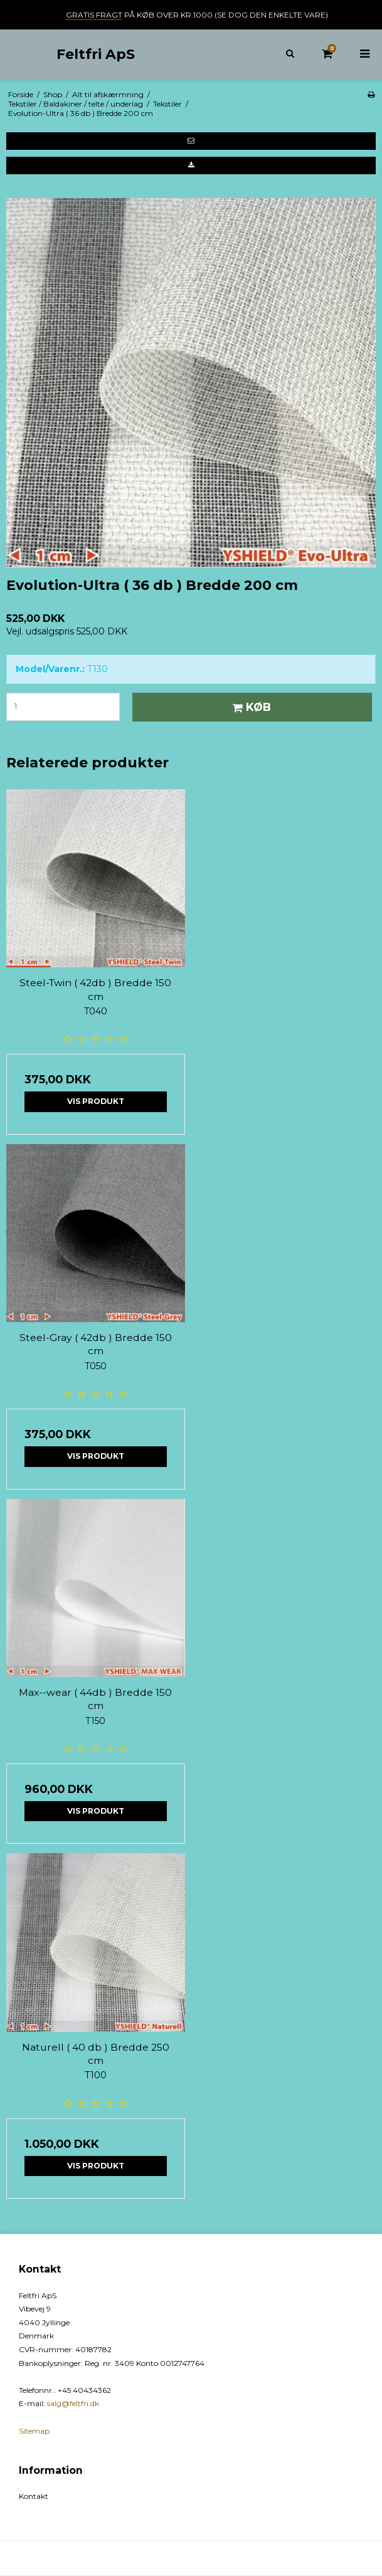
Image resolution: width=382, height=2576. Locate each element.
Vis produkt (95, 1101)
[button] (191, 141)
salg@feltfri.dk (73, 2403)
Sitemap (34, 2431)
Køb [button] (249, 706)
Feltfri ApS (95, 54)
